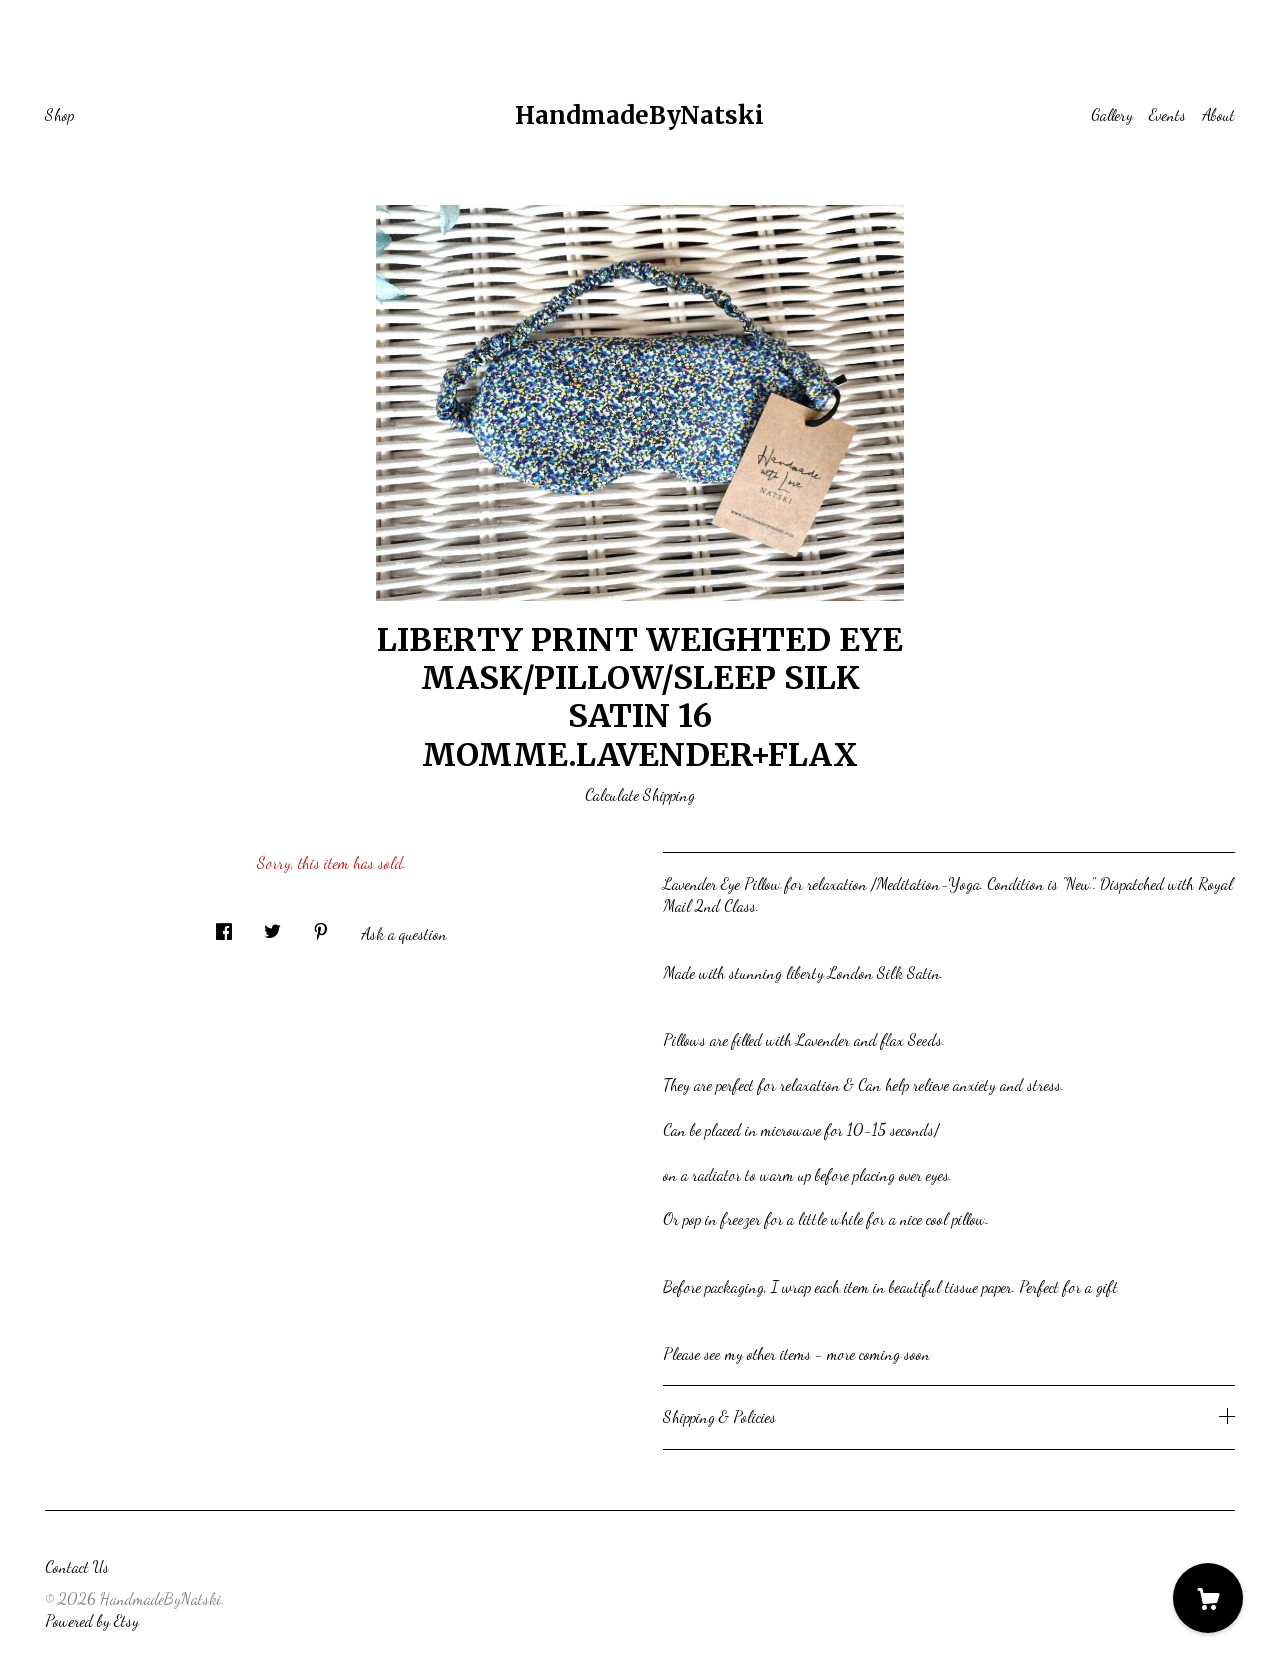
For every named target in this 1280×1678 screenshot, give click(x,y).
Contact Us (77, 1566)
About (1218, 114)
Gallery (1112, 114)
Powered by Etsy (92, 1620)
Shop (59, 114)
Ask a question (404, 933)
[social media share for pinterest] (321, 926)
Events (1167, 114)
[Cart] (1208, 1598)
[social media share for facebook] (224, 926)
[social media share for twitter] (272, 926)
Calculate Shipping (640, 794)
